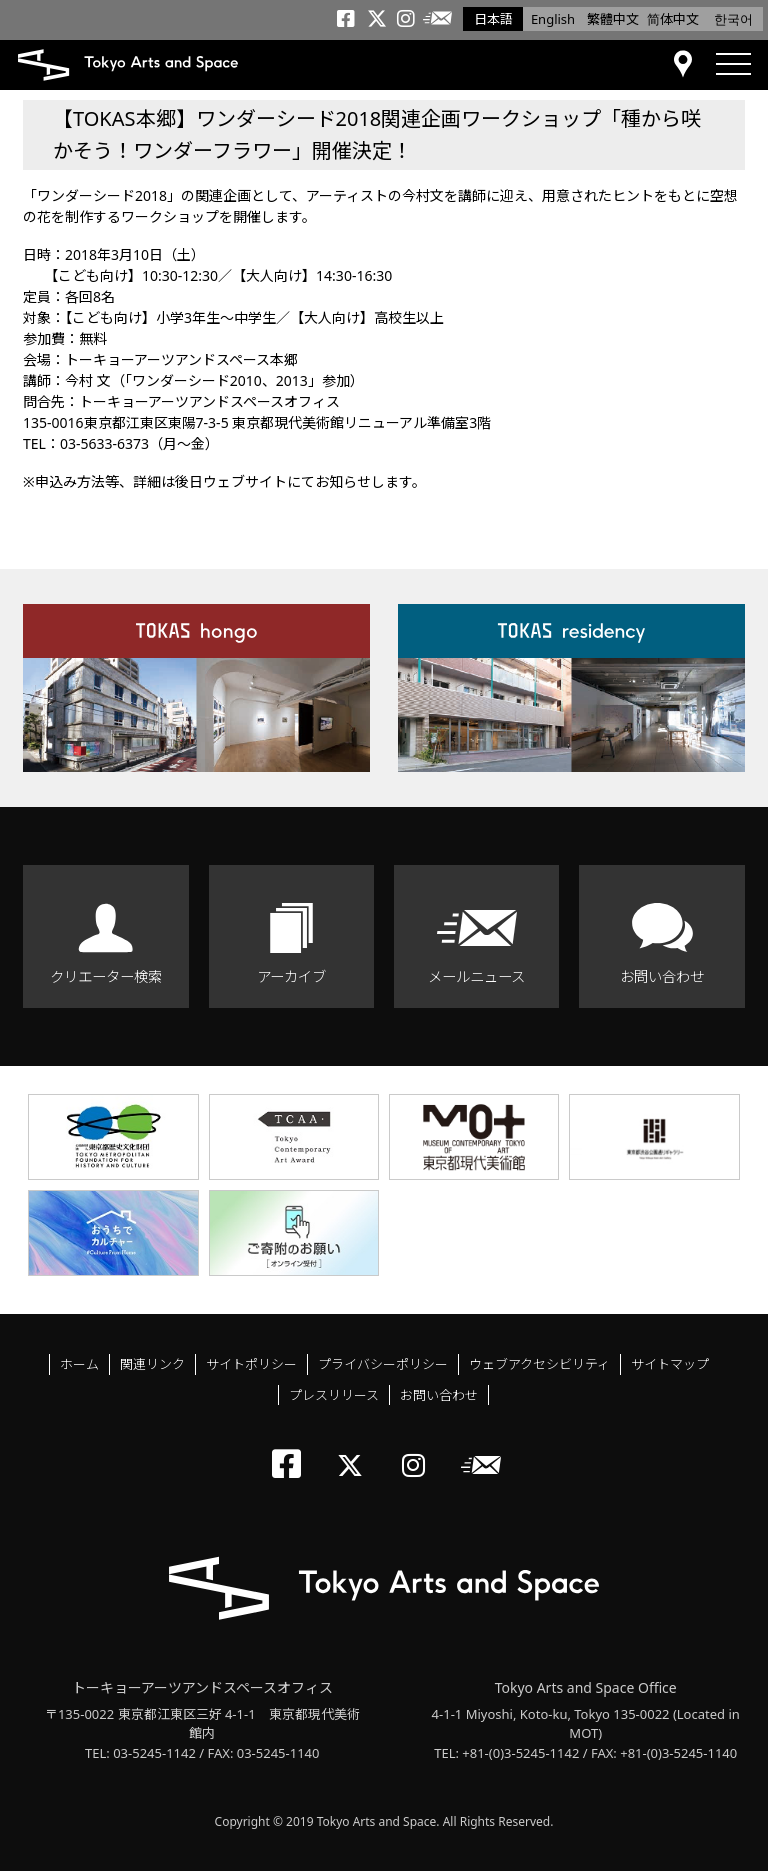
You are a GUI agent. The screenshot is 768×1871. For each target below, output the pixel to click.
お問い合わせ (662, 976)
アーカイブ (291, 976)
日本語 (493, 19)
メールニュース (476, 976)
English (553, 19)
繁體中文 (613, 19)
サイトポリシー (251, 1364)
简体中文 (673, 19)
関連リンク (152, 1364)
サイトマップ (670, 1364)
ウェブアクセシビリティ (539, 1364)
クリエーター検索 (106, 976)
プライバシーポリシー (383, 1364)
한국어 (733, 19)
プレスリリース (334, 1395)
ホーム (79, 1364)
